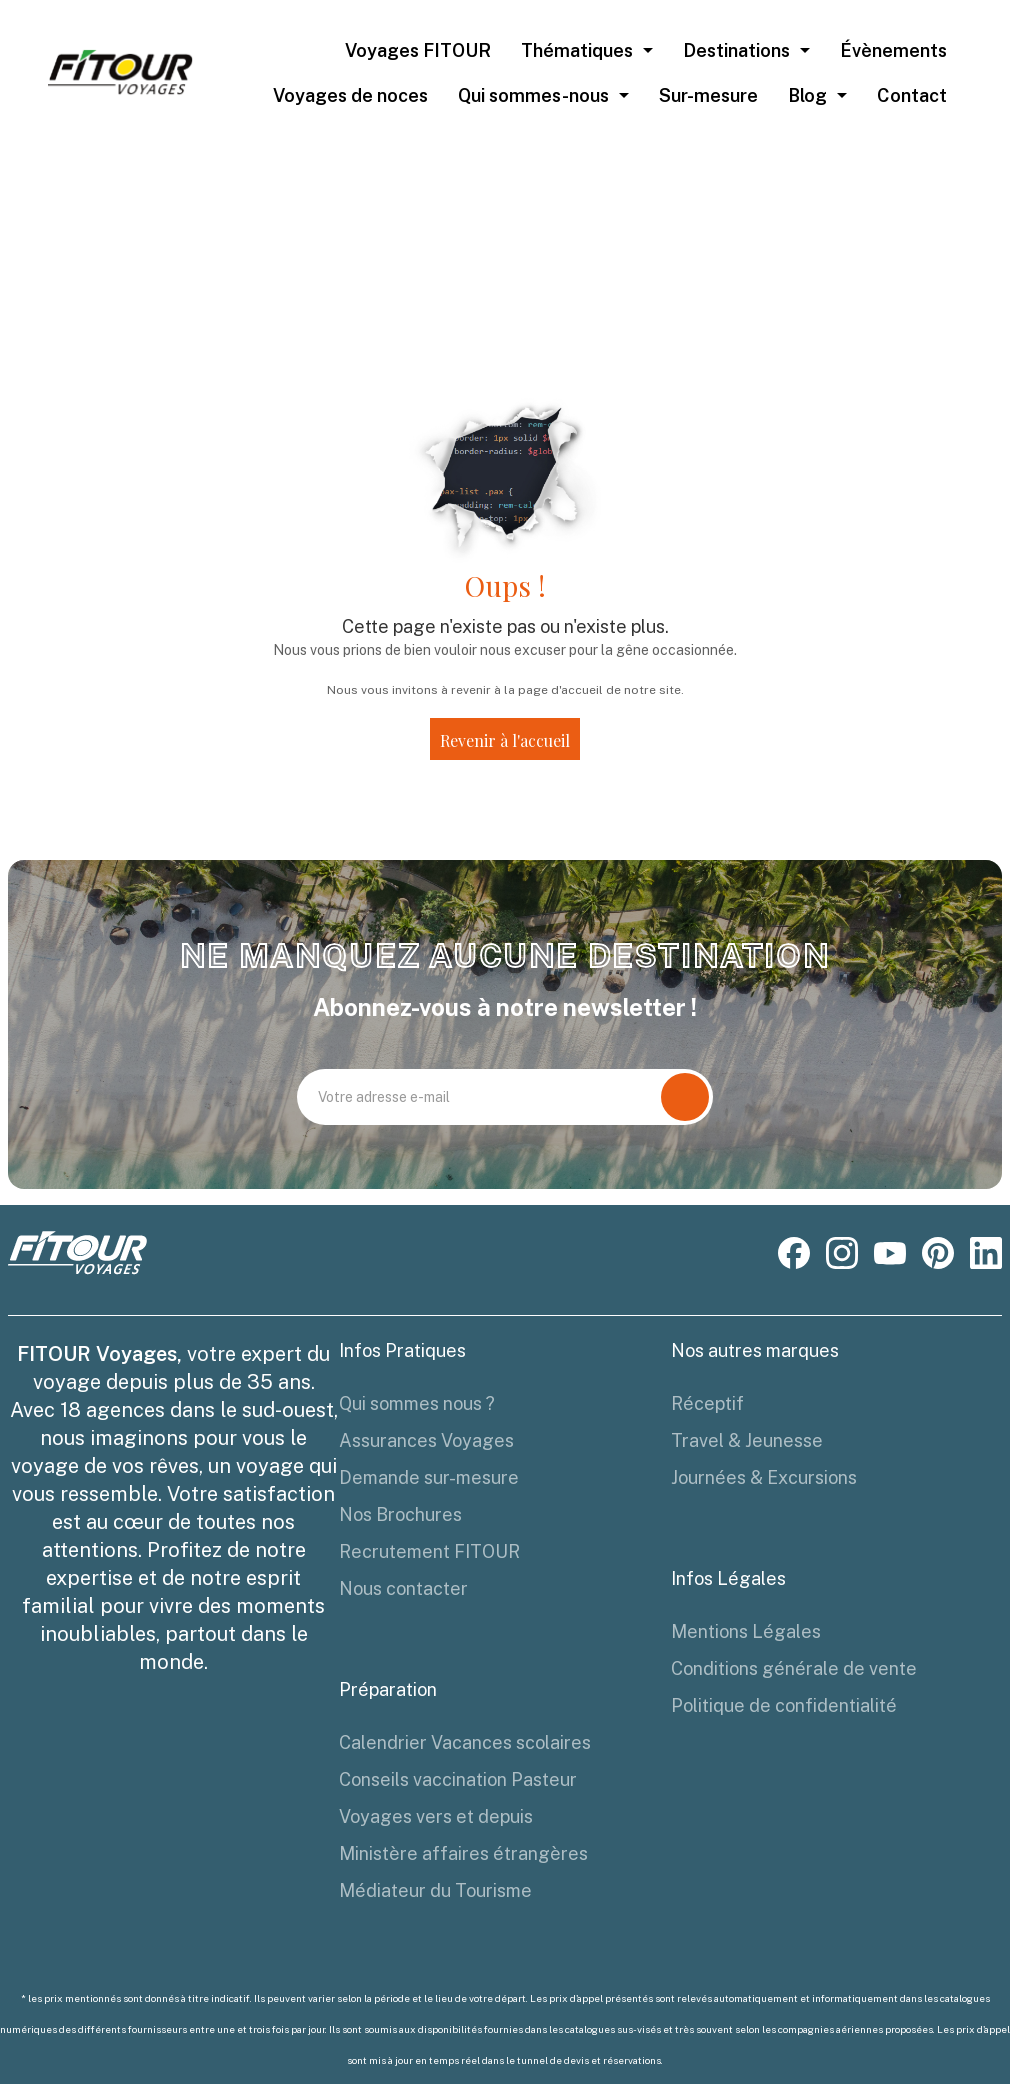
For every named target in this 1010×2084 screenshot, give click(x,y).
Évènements (893, 50)
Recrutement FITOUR (429, 1551)
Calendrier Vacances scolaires (465, 1742)
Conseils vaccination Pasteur (458, 1779)
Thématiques (577, 50)
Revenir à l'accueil (505, 740)
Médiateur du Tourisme (435, 1890)
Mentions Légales (746, 1631)
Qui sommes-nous (533, 95)
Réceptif (707, 1403)
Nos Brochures (400, 1514)
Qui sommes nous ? (417, 1403)
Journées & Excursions (764, 1477)
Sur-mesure (708, 95)
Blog (807, 95)
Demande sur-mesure (429, 1477)
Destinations (736, 50)
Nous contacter (403, 1588)
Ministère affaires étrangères (463, 1853)
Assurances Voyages (426, 1440)
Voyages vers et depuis (436, 1816)
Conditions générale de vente (794, 1668)
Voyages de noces (350, 95)
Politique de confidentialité (784, 1705)
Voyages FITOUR (418, 50)
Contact (912, 95)
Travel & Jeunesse (747, 1440)
